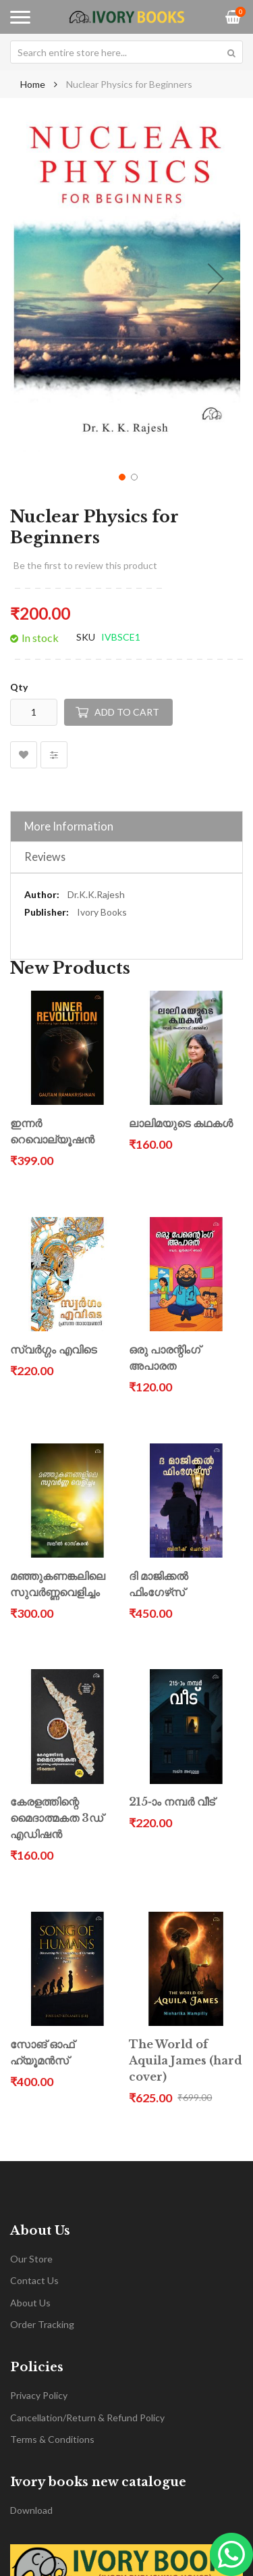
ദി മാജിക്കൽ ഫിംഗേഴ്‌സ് (158, 1584)
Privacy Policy (38, 2395)
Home (32, 84)
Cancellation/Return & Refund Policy (87, 2417)
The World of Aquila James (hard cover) (185, 2060)
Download (31, 2510)
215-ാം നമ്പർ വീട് (172, 1801)
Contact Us (34, 2280)
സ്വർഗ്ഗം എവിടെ (53, 1349)
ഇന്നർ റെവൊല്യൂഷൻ (52, 1131)
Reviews (44, 856)
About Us (30, 2302)
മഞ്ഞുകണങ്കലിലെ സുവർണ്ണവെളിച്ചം (57, 1584)
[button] (216, 278)
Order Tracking (42, 2324)
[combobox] (126, 52)
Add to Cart (126, 712)
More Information (68, 826)
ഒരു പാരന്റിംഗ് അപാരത (164, 1357)
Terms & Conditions (52, 2439)
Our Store (31, 2258)
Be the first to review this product (85, 565)
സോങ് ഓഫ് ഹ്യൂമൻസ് (42, 2052)
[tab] (126, 826)
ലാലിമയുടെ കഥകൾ (181, 1123)
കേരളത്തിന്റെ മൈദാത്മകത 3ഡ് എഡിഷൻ (56, 1818)
